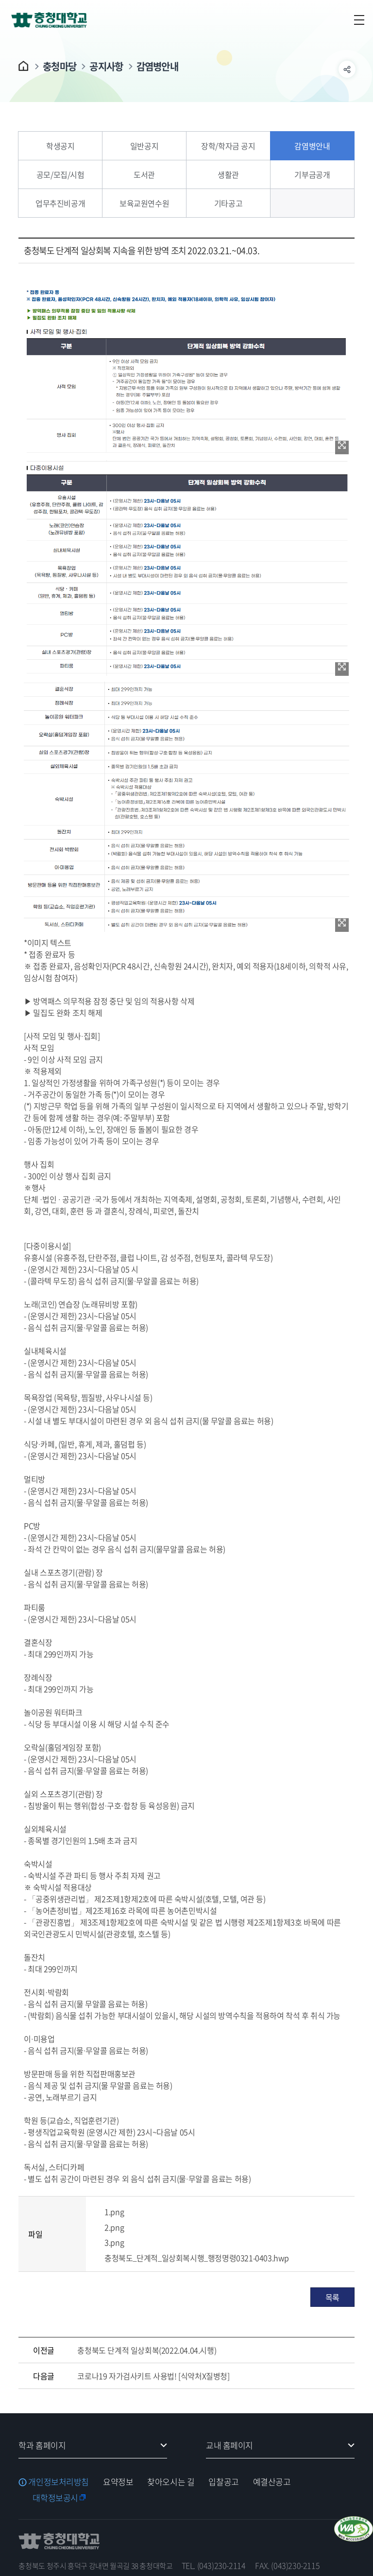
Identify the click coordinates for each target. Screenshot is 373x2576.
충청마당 (59, 66)
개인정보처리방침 (58, 2481)
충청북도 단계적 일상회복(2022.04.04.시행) (146, 2350)
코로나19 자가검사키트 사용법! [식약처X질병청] (153, 2376)
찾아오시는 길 (170, 2481)
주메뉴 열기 (359, 20)
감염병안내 (157, 66)
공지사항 (106, 66)
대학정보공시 (55, 2497)
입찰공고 (223, 2481)
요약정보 (118, 2481)
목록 (332, 2297)
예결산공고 (272, 2481)
